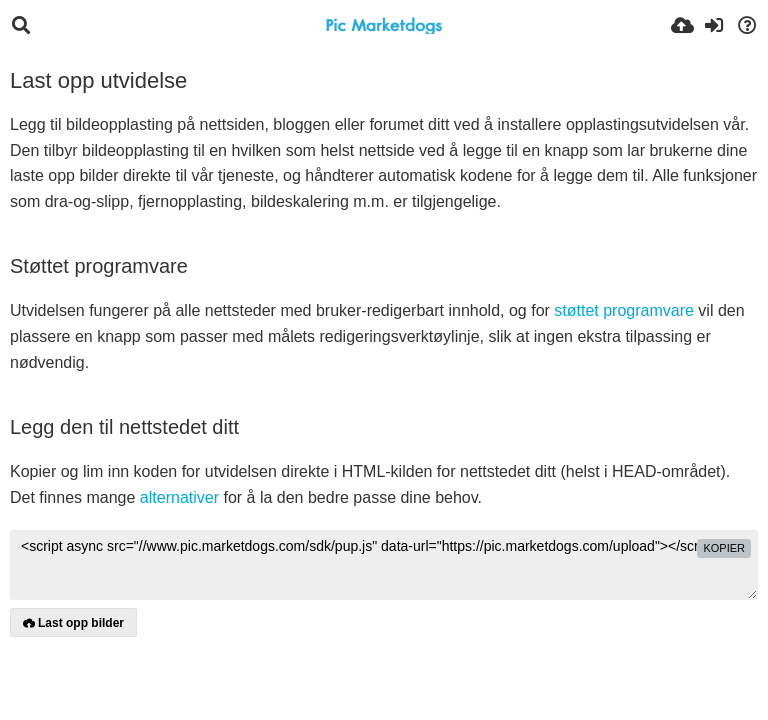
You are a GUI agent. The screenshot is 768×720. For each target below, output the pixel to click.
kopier (724, 548)
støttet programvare (624, 310)
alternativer (179, 497)
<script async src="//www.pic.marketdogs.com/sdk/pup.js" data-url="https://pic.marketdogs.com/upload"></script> (384, 565)
